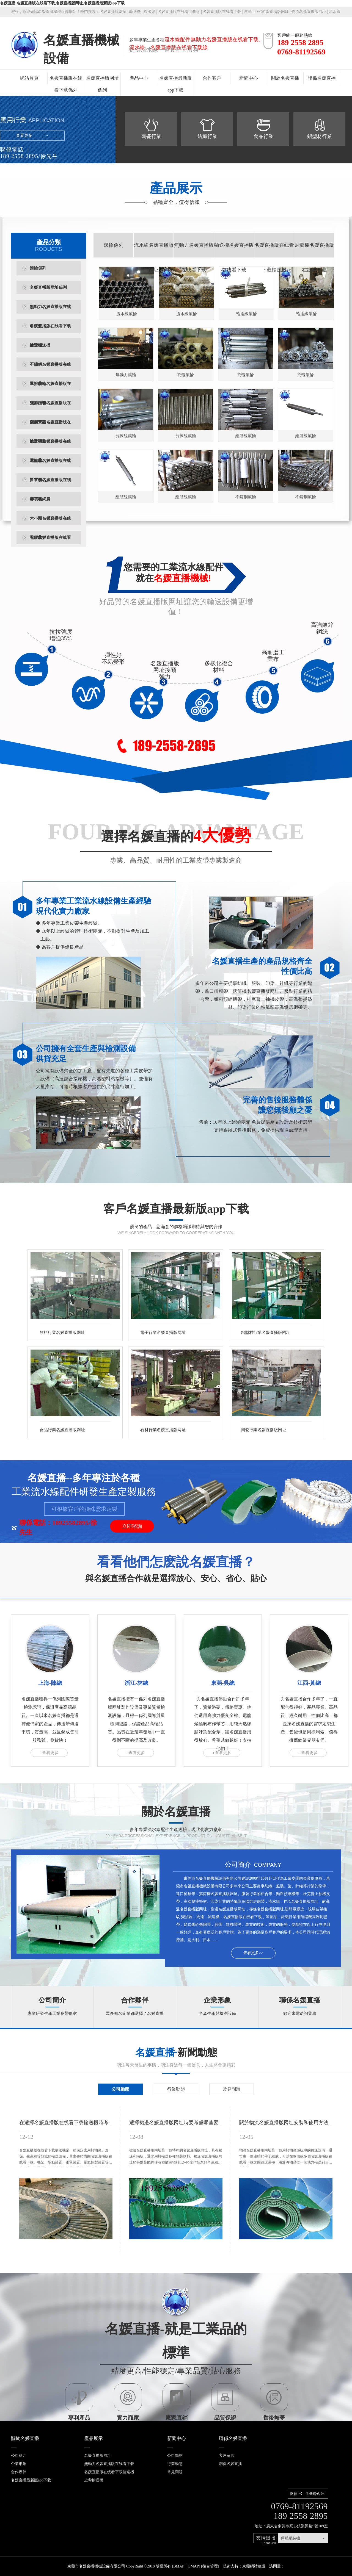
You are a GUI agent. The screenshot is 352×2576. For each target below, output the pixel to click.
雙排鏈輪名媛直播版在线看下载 (50, 406)
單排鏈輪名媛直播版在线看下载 (50, 387)
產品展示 (93, 2438)
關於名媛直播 (285, 78)
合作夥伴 (134, 2000)
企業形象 (217, 2000)
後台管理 (210, 2566)
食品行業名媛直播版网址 (62, 1430)
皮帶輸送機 (40, 345)
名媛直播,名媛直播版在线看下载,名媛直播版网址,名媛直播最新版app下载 (62, 3)
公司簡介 (52, 2000)
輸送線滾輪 (246, 314)
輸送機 (135, 12)
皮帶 (248, 12)
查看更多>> (253, 1953)
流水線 (149, 12)
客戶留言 (226, 2455)
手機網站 (316, 2494)
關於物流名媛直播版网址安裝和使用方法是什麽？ (293, 2122)
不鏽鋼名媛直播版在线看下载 (50, 368)
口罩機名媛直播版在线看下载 (50, 483)
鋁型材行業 (319, 136)
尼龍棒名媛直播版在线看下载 (50, 464)
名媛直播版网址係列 (102, 84)
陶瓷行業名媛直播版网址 (263, 1430)
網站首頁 (29, 78)
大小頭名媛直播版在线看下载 (50, 522)
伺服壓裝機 (290, 2538)
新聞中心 (248, 78)
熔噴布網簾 (40, 499)
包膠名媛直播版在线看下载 (50, 541)
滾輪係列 (38, 268)
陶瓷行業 (151, 136)
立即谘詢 (132, 1526)
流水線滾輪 (126, 314)
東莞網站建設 (253, 2566)
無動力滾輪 (126, 375)
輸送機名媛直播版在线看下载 (50, 445)
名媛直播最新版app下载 (175, 84)
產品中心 (139, 78)
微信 (296, 2494)
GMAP (193, 2566)
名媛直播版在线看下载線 (179, 12)
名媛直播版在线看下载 (222, 12)
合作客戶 (212, 78)
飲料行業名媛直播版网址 (62, 1332)
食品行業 (263, 136)
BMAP (178, 2566)
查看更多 (24, 135)
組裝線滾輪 (245, 436)
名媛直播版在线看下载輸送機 (50, 330)
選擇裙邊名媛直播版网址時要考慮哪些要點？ (178, 2122)
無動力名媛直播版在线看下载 (50, 310)
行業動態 (176, 2089)
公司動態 (120, 2089)
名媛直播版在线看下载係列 (66, 84)
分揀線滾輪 (126, 436)
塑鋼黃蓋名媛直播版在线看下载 (50, 426)
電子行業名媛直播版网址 (163, 1332)
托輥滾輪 (185, 375)
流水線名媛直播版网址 (154, 257)
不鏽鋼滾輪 (245, 497)
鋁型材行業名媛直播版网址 (265, 1332)
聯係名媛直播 (322, 78)
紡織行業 (207, 136)
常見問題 (231, 2089)
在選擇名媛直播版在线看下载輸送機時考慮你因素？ (76, 2122)
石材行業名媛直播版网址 (163, 1430)
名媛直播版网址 (113, 12)
